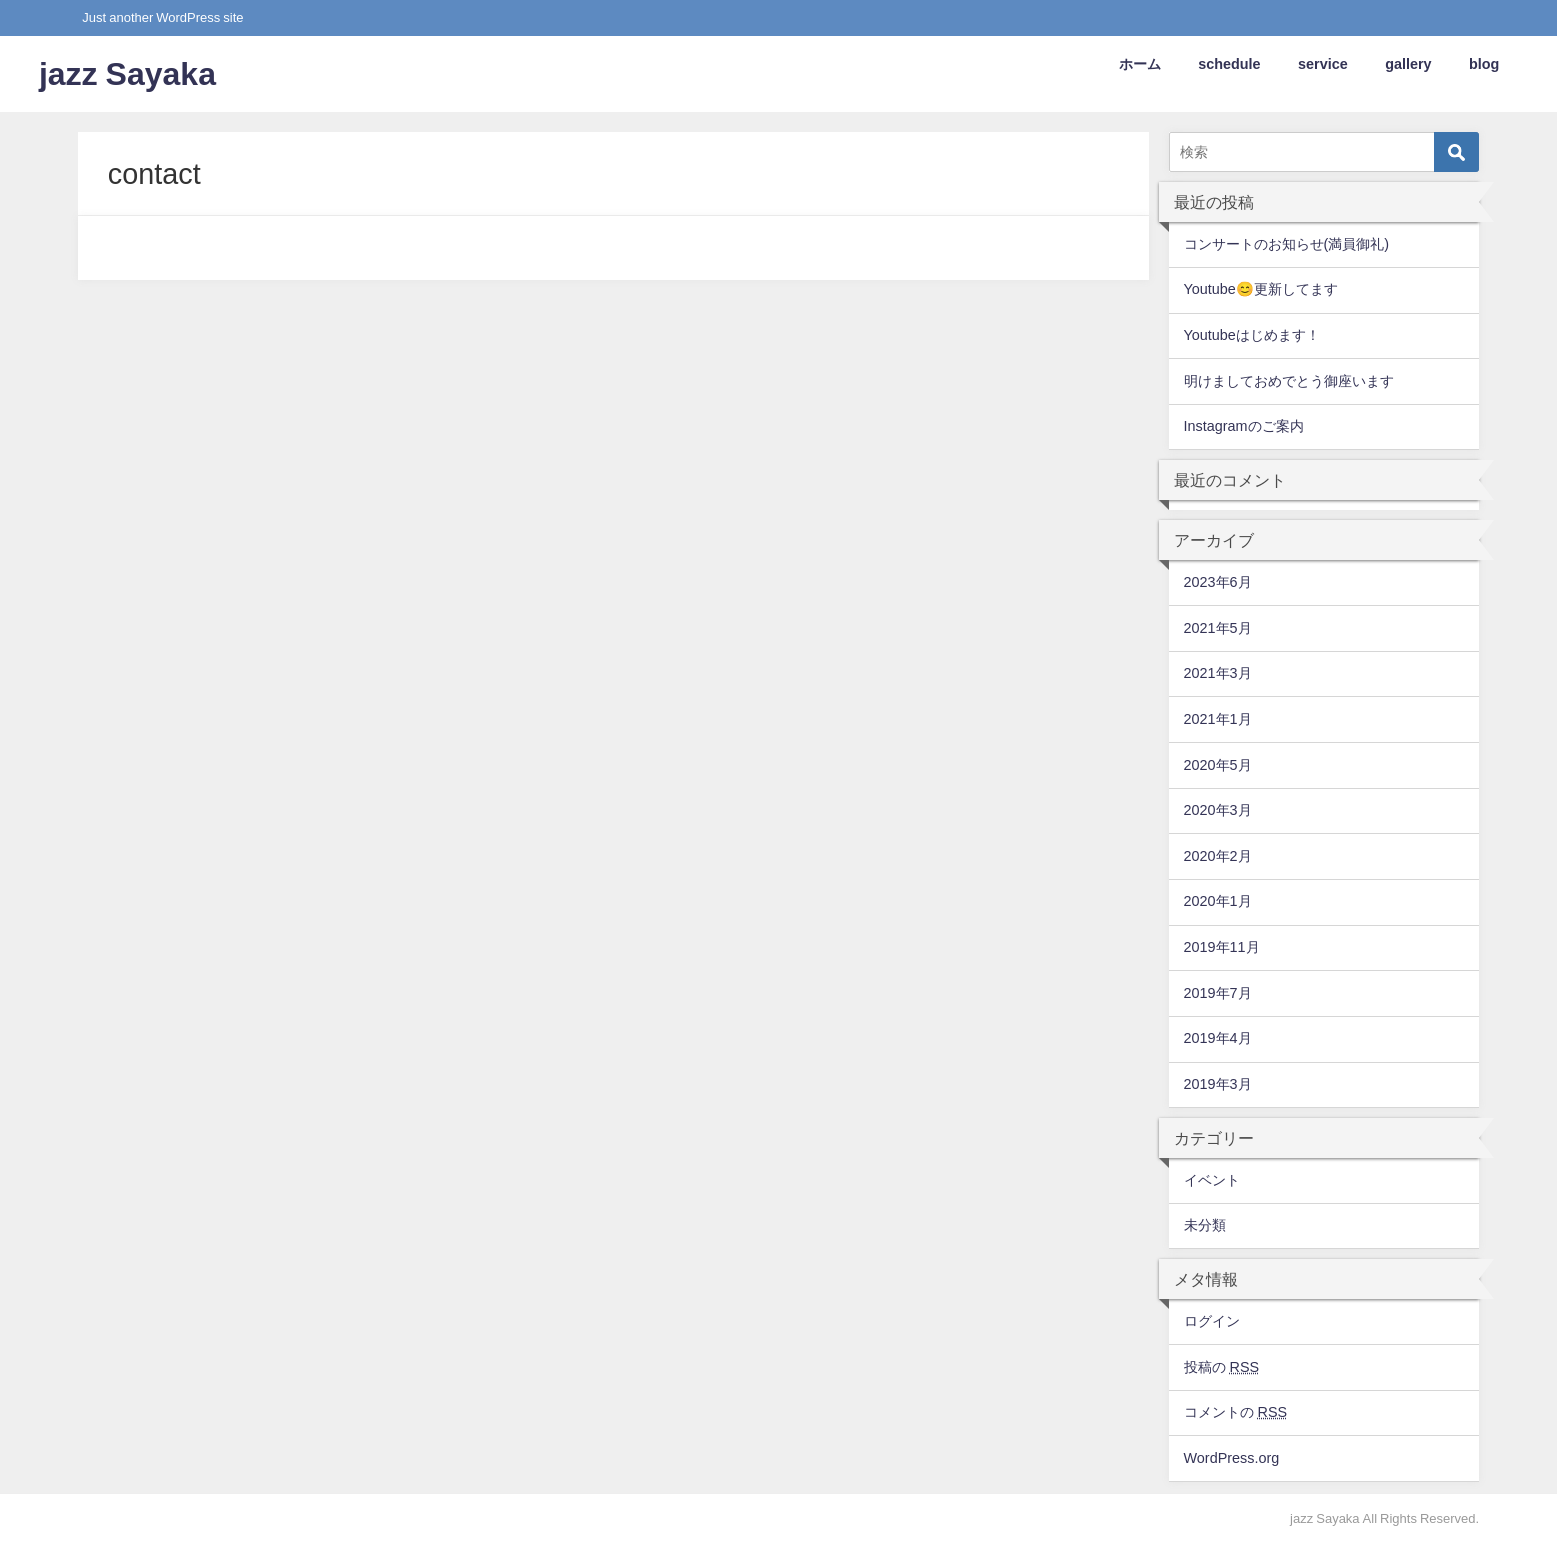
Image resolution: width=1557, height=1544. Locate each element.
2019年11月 (1222, 947)
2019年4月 (1218, 1038)
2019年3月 (1218, 1084)
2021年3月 (1218, 673)
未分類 (1205, 1225)
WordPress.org (1232, 1458)
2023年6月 (1218, 582)
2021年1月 (1218, 719)
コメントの (1236, 1412)
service (1323, 64)
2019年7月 (1218, 993)
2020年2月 (1218, 856)
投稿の (1222, 1367)
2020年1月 (1218, 901)
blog (1484, 64)
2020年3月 (1218, 810)
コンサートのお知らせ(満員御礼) (1287, 244)
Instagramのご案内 (1244, 426)
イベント (1212, 1180)
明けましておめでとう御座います (1289, 381)
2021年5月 (1218, 628)
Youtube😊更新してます (1261, 289)
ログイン (1212, 1321)
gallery (1408, 64)
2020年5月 (1218, 765)
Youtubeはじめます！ (1252, 335)
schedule (1229, 64)
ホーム (1140, 64)
